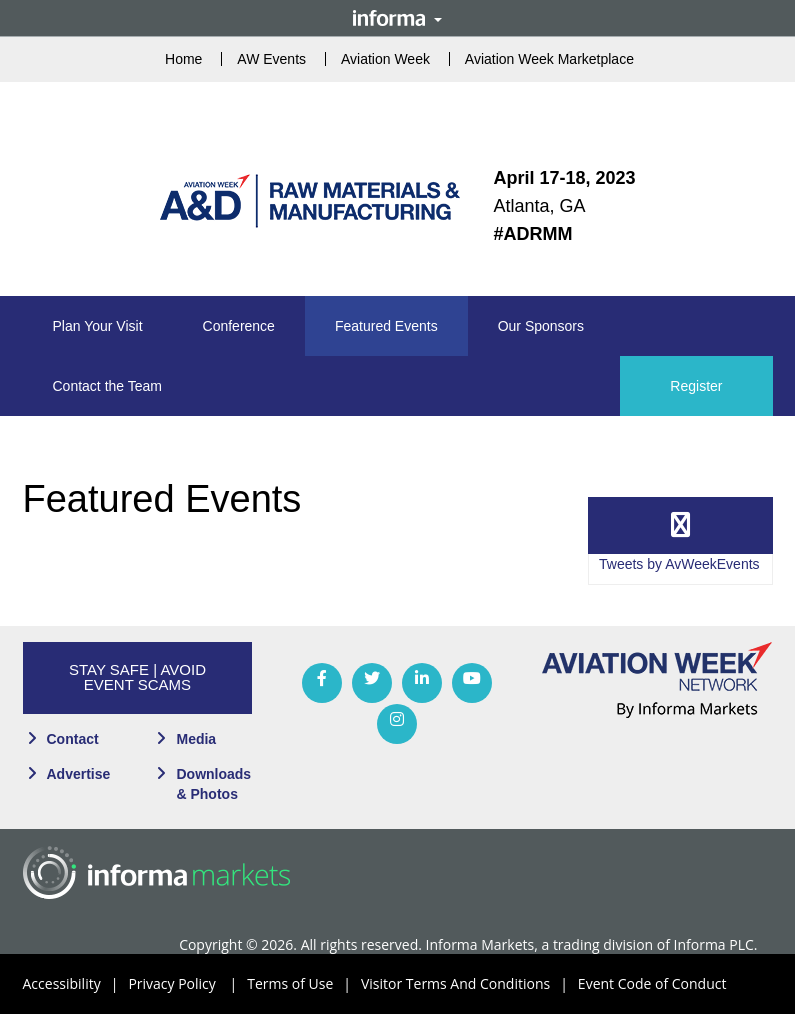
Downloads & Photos (213, 784)
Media (196, 739)
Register (696, 386)
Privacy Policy (187, 984)
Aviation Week (385, 59)
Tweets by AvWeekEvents (679, 564)
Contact (73, 739)
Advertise (79, 774)
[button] (98, 326)
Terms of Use (304, 984)
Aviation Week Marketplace (549, 59)
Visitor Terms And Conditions (469, 984)
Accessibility (76, 984)
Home (183, 59)
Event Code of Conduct (652, 983)
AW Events (271, 59)
